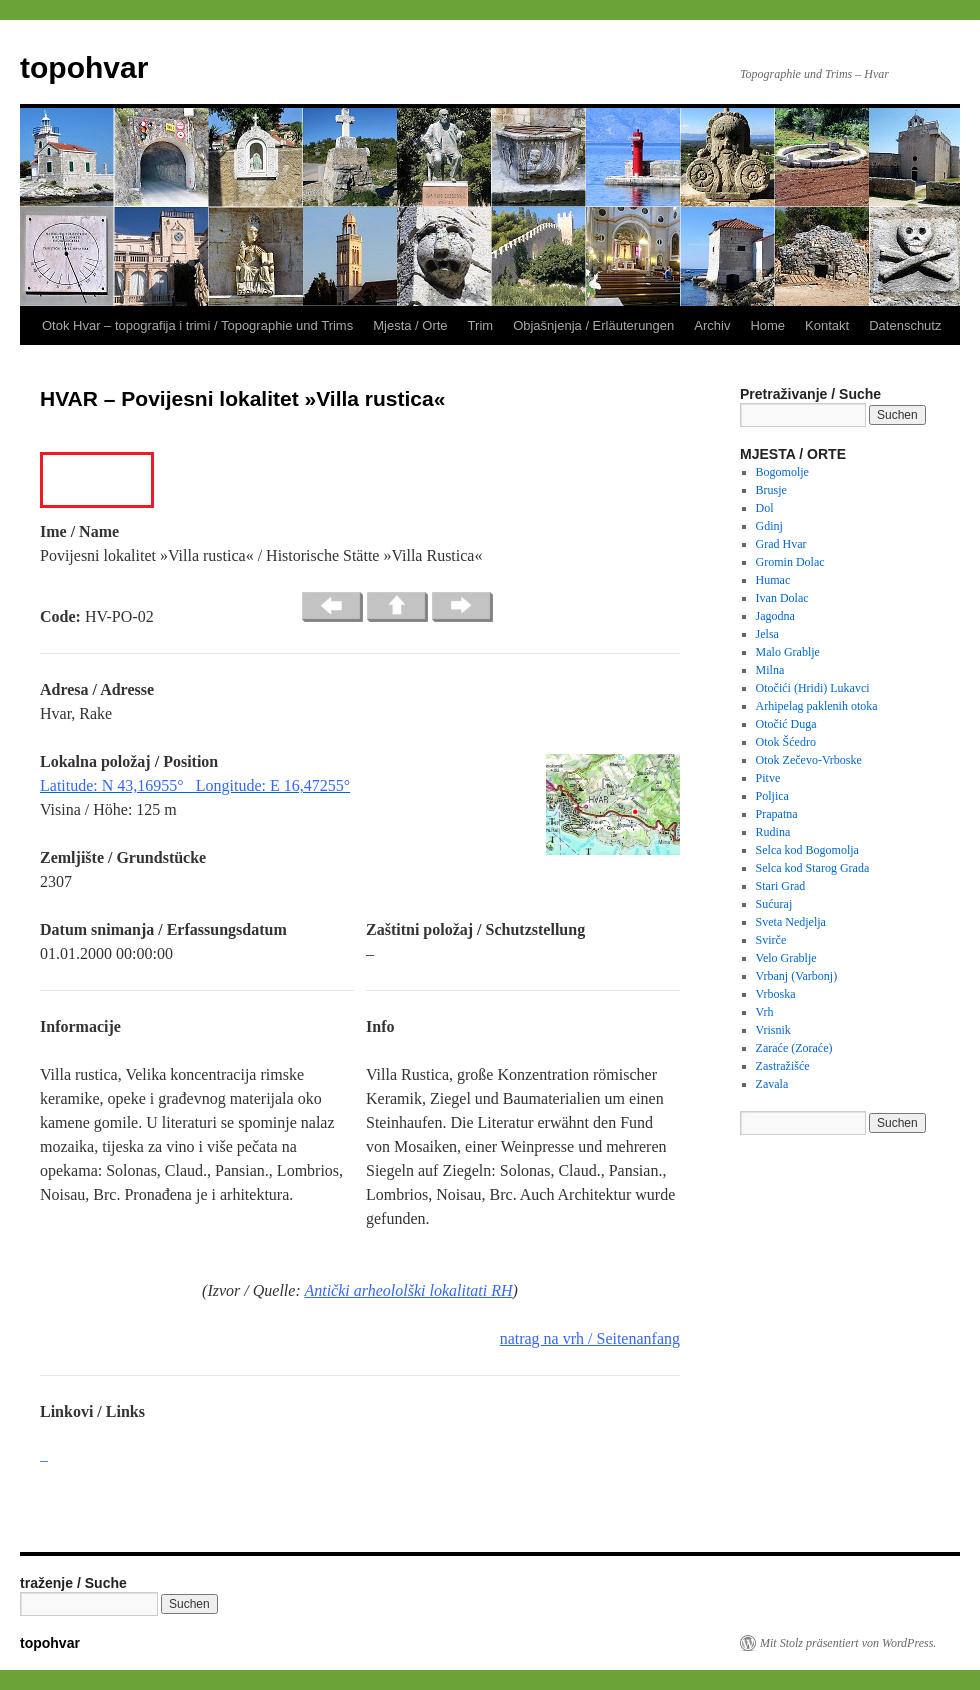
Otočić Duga (786, 724)
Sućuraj (774, 904)
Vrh (765, 1012)
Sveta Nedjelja (791, 922)
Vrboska (776, 994)
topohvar (84, 67)
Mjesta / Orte (410, 325)
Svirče (771, 940)
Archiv (712, 325)
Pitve (768, 778)
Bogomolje (782, 472)
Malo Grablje (788, 652)
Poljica (772, 796)
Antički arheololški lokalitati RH (408, 1290)
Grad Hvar (781, 544)
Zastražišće (783, 1066)
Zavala (772, 1084)
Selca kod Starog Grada (813, 868)
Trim (481, 325)
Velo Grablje (786, 958)
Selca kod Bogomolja (807, 850)
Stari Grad (781, 886)
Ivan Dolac (782, 598)
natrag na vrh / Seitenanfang (590, 1338)
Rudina (773, 832)
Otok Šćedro (786, 742)
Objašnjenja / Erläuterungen (593, 325)
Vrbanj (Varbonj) (797, 976)
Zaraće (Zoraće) (794, 1048)
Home (767, 325)
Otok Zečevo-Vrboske (809, 760)
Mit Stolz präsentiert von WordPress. (848, 1643)
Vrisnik (773, 1030)
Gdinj (769, 526)
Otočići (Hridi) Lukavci (813, 688)
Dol (765, 508)
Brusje (771, 490)
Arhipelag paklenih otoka (817, 706)
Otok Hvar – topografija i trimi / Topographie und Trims (197, 325)
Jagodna (775, 616)
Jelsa (767, 634)
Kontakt (827, 325)
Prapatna (777, 814)
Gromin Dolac (790, 562)
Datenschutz (905, 325)
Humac (773, 580)
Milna (770, 670)
